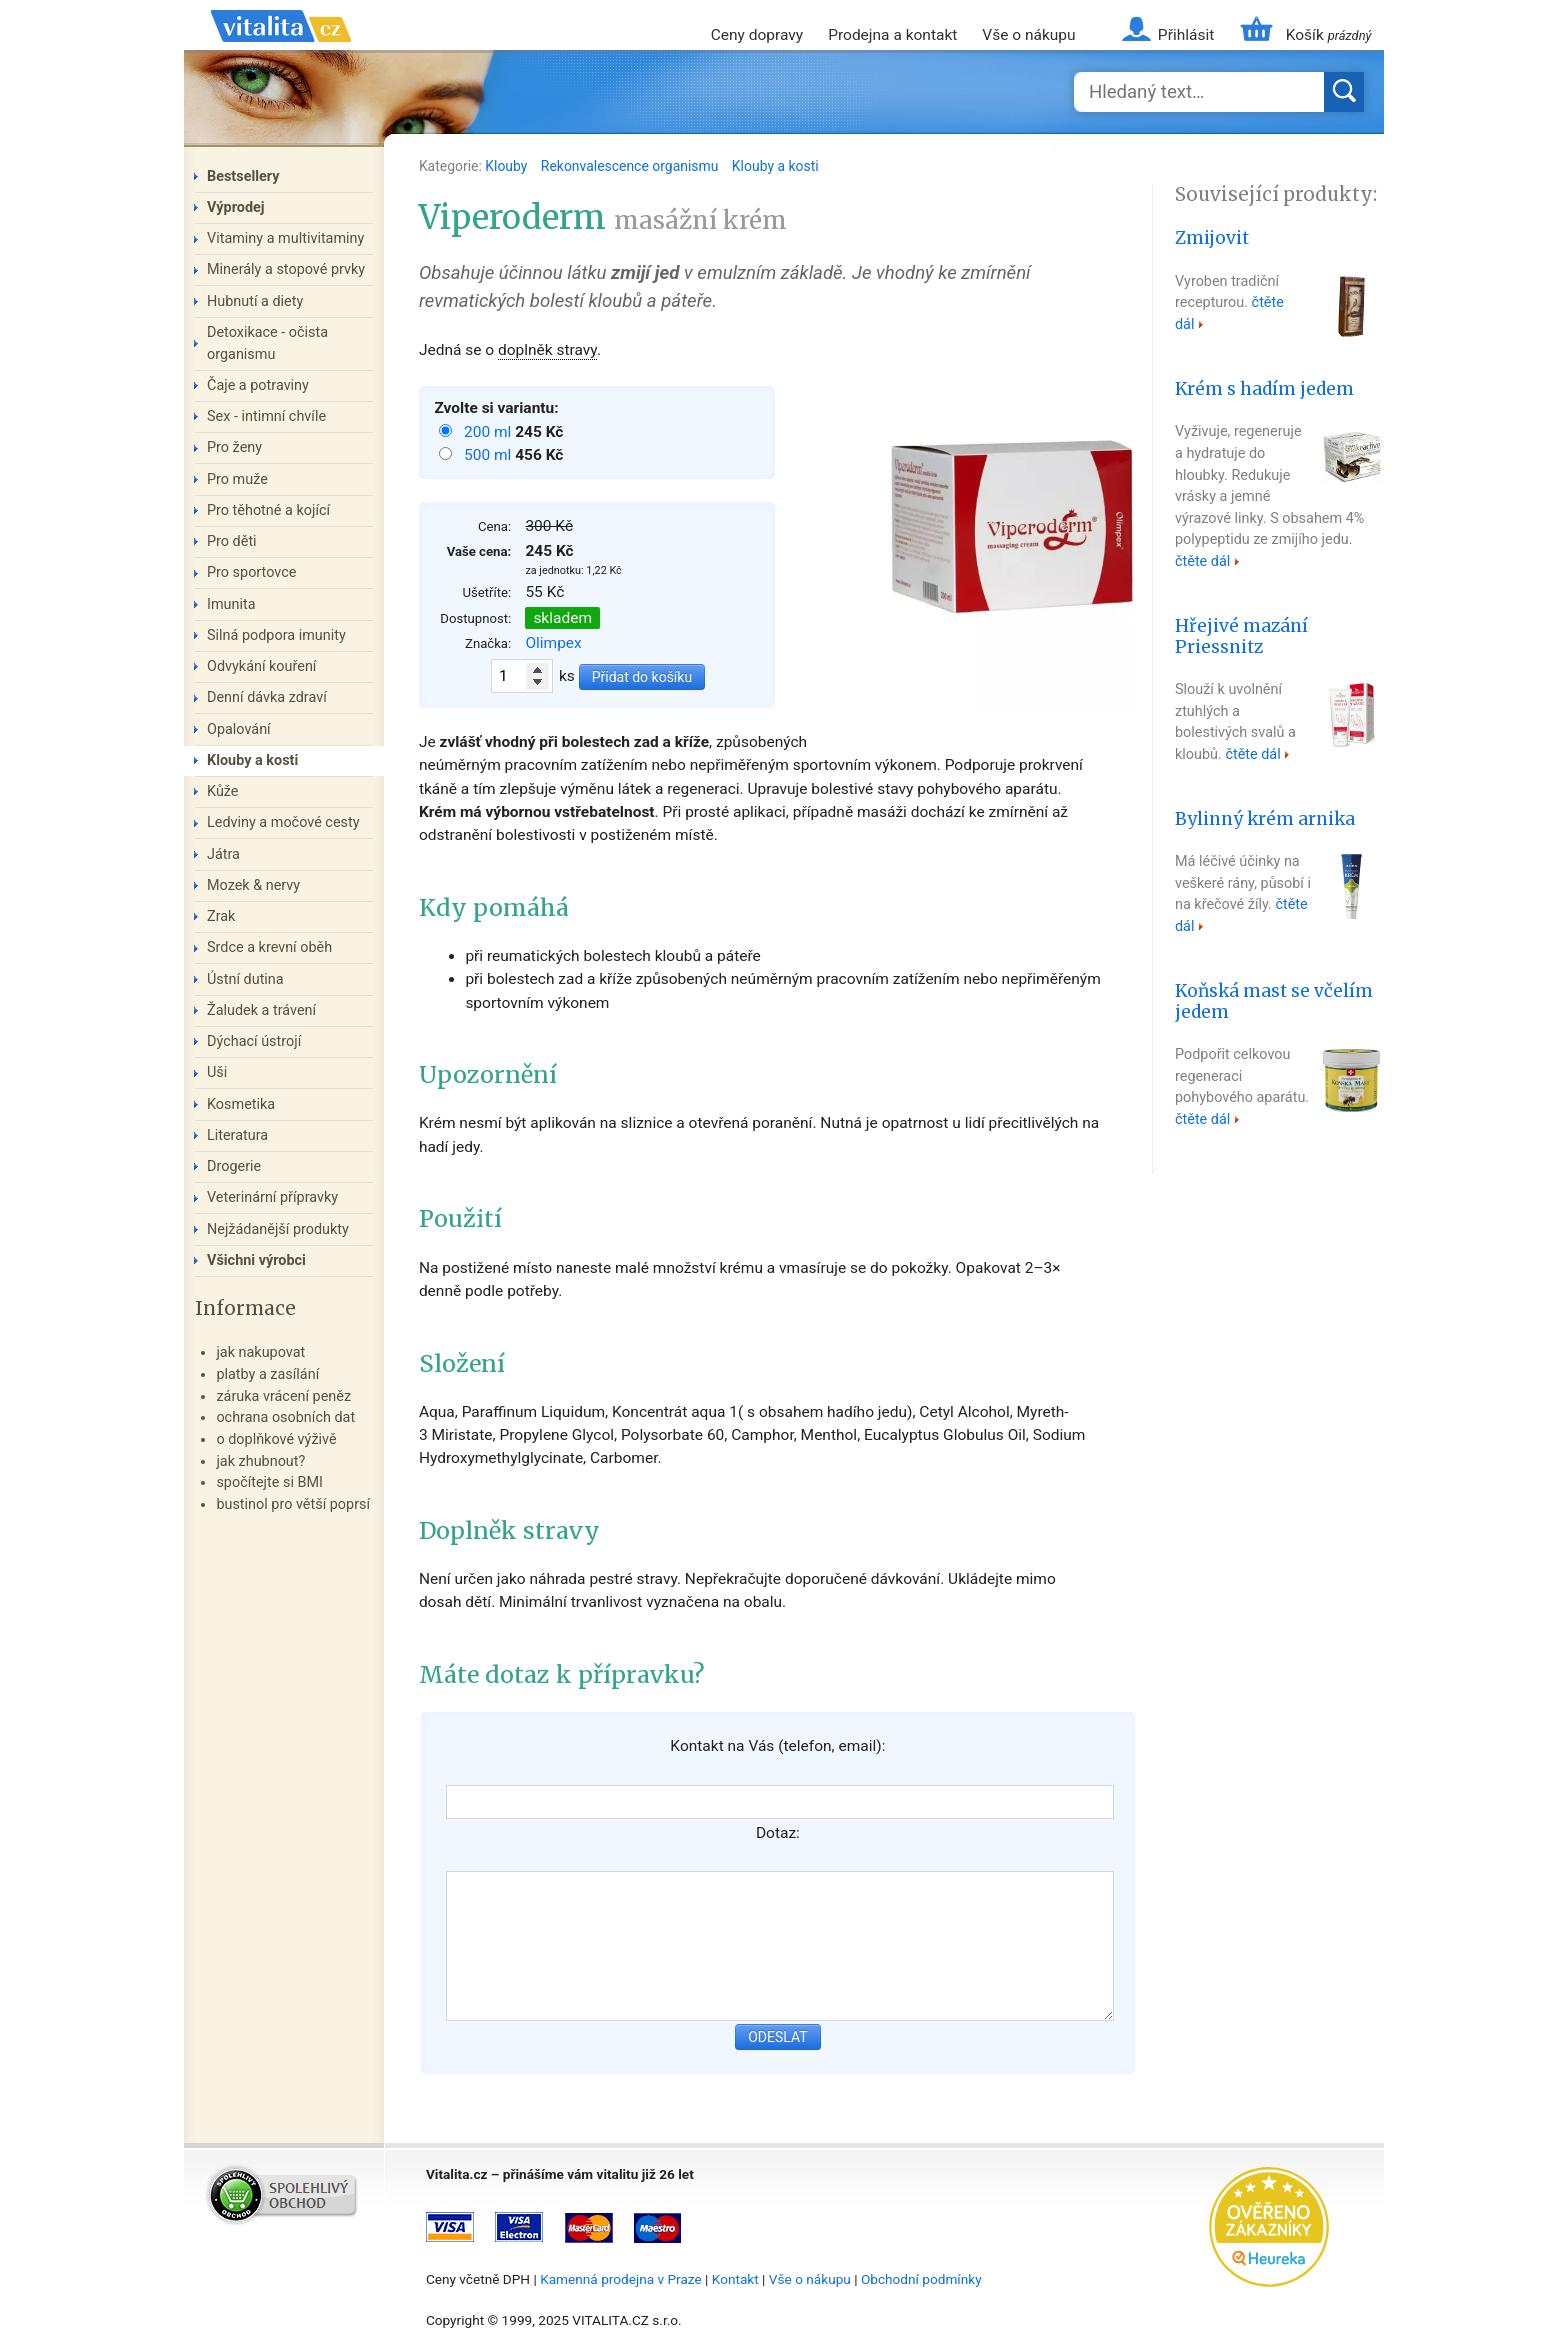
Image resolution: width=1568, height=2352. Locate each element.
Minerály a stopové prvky (286, 269)
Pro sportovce (251, 572)
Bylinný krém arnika (1265, 819)
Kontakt (735, 2279)
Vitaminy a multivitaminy (285, 238)
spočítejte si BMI (269, 1482)
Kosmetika (241, 1104)
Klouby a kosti (775, 166)
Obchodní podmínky (921, 2279)
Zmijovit (1212, 238)
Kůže (223, 791)
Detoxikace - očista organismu (267, 343)
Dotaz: (778, 1833)
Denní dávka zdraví (267, 697)
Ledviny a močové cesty (283, 822)
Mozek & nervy (253, 885)
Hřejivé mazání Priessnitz (1241, 636)
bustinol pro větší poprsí (293, 1504)
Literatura (237, 1135)
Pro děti (232, 541)
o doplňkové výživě (276, 1439)
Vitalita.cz (281, 50)
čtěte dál (1202, 561)
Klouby (508, 166)
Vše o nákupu (1028, 35)
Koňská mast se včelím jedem (1274, 1001)
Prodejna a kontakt (892, 35)
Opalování (239, 729)
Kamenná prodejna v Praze (621, 2279)
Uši (217, 1072)
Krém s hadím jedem (1264, 389)
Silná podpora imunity (276, 635)
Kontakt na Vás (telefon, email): (777, 1746)
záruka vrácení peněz (283, 1396)
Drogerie (234, 1166)
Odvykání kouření (261, 666)
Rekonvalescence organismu (631, 166)
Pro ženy (234, 447)
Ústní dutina (245, 979)
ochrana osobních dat (285, 1417)
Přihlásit (1186, 35)
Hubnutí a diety (255, 301)
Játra (223, 854)
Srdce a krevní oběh (269, 947)
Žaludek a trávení (261, 1010)
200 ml (489, 432)
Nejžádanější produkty (278, 1229)
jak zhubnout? (260, 1461)
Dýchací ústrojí (254, 1041)
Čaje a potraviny (258, 385)
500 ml (489, 455)
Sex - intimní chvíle (266, 416)
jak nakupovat (260, 1352)
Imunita (231, 604)
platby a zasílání (267, 1374)
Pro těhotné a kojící (268, 510)
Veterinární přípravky (272, 1197)
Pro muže (237, 479)
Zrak (221, 916)
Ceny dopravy (757, 35)
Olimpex (553, 643)
